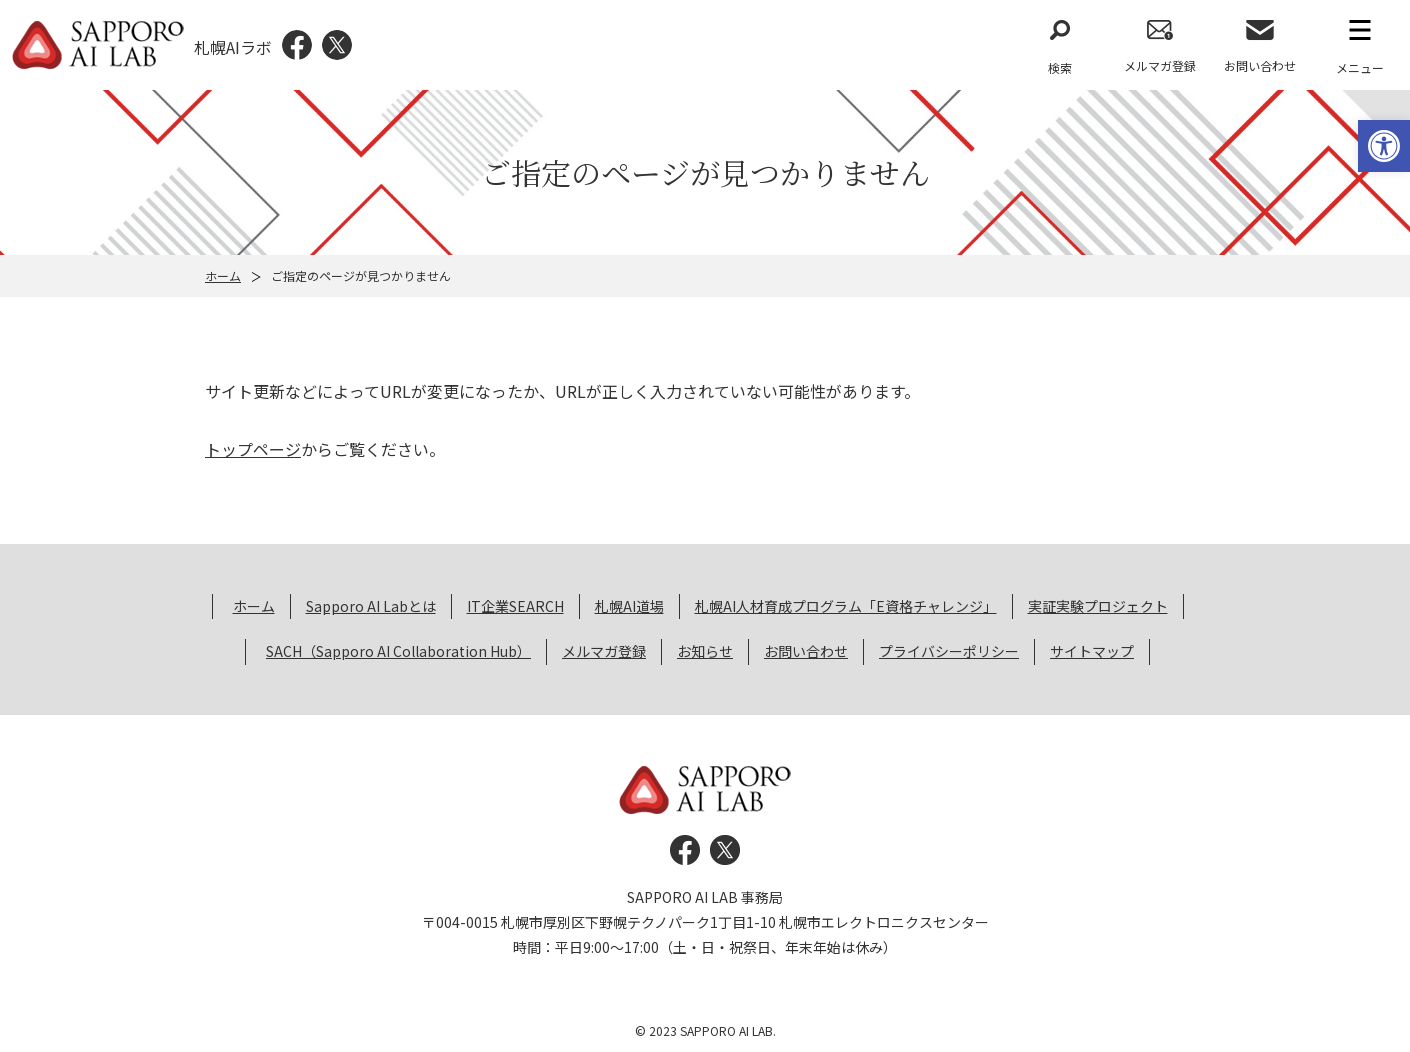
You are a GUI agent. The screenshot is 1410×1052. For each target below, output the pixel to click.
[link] (1384, 146)
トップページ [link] (253, 449)
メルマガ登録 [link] (1160, 65)
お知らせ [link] (705, 651)
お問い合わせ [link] (1260, 65)
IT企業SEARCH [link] (515, 606)
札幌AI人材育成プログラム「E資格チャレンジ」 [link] (846, 606)
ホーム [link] (223, 275)
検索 (1060, 67)
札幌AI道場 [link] (629, 606)
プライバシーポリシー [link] (949, 651)
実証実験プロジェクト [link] (1098, 606)
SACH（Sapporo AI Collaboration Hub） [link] (398, 651)
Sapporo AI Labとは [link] (371, 606)
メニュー (1360, 67)
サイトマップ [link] (1092, 651)
